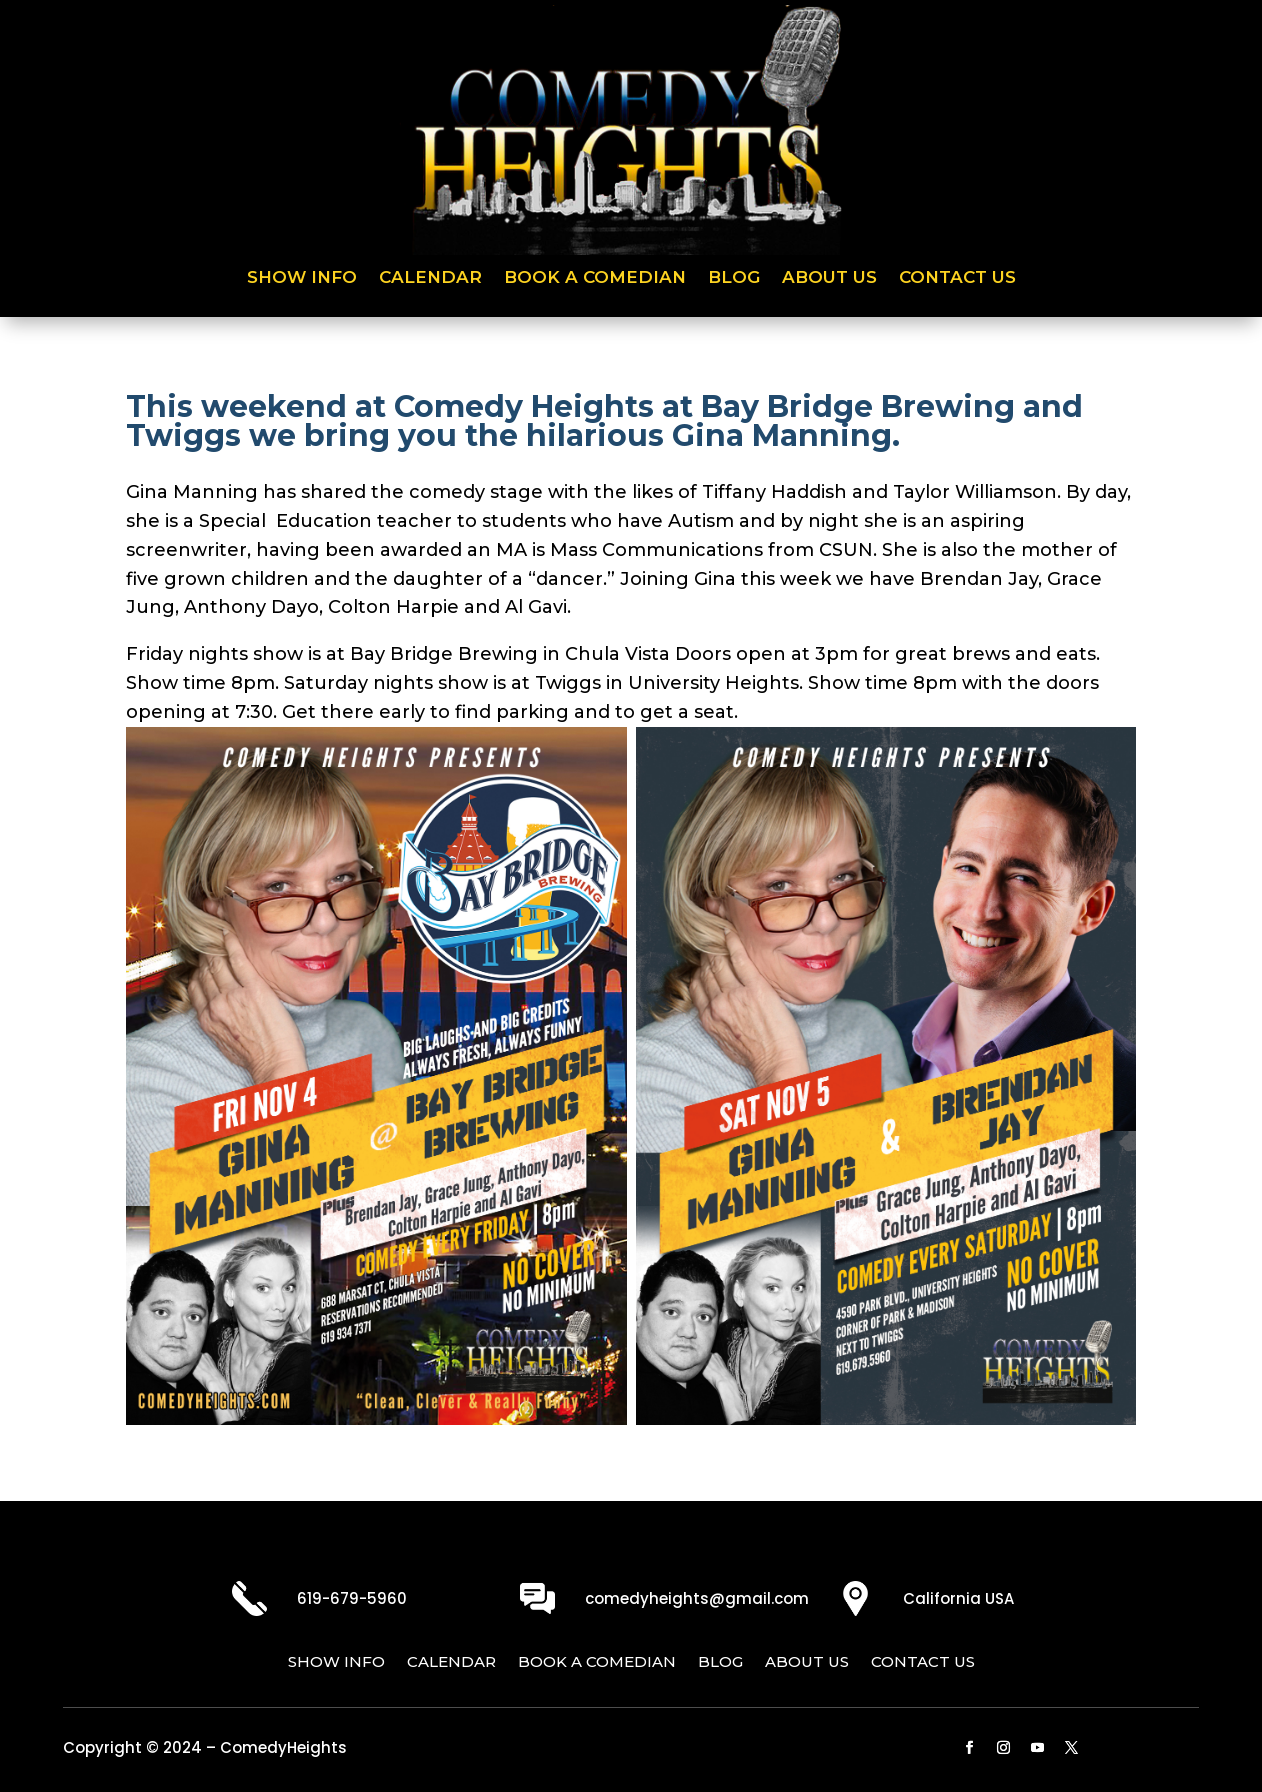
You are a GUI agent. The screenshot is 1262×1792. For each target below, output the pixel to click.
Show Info (302, 278)
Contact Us (957, 278)
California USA (958, 1598)
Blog (734, 278)
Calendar (430, 278)
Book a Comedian (595, 278)
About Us (829, 278)
